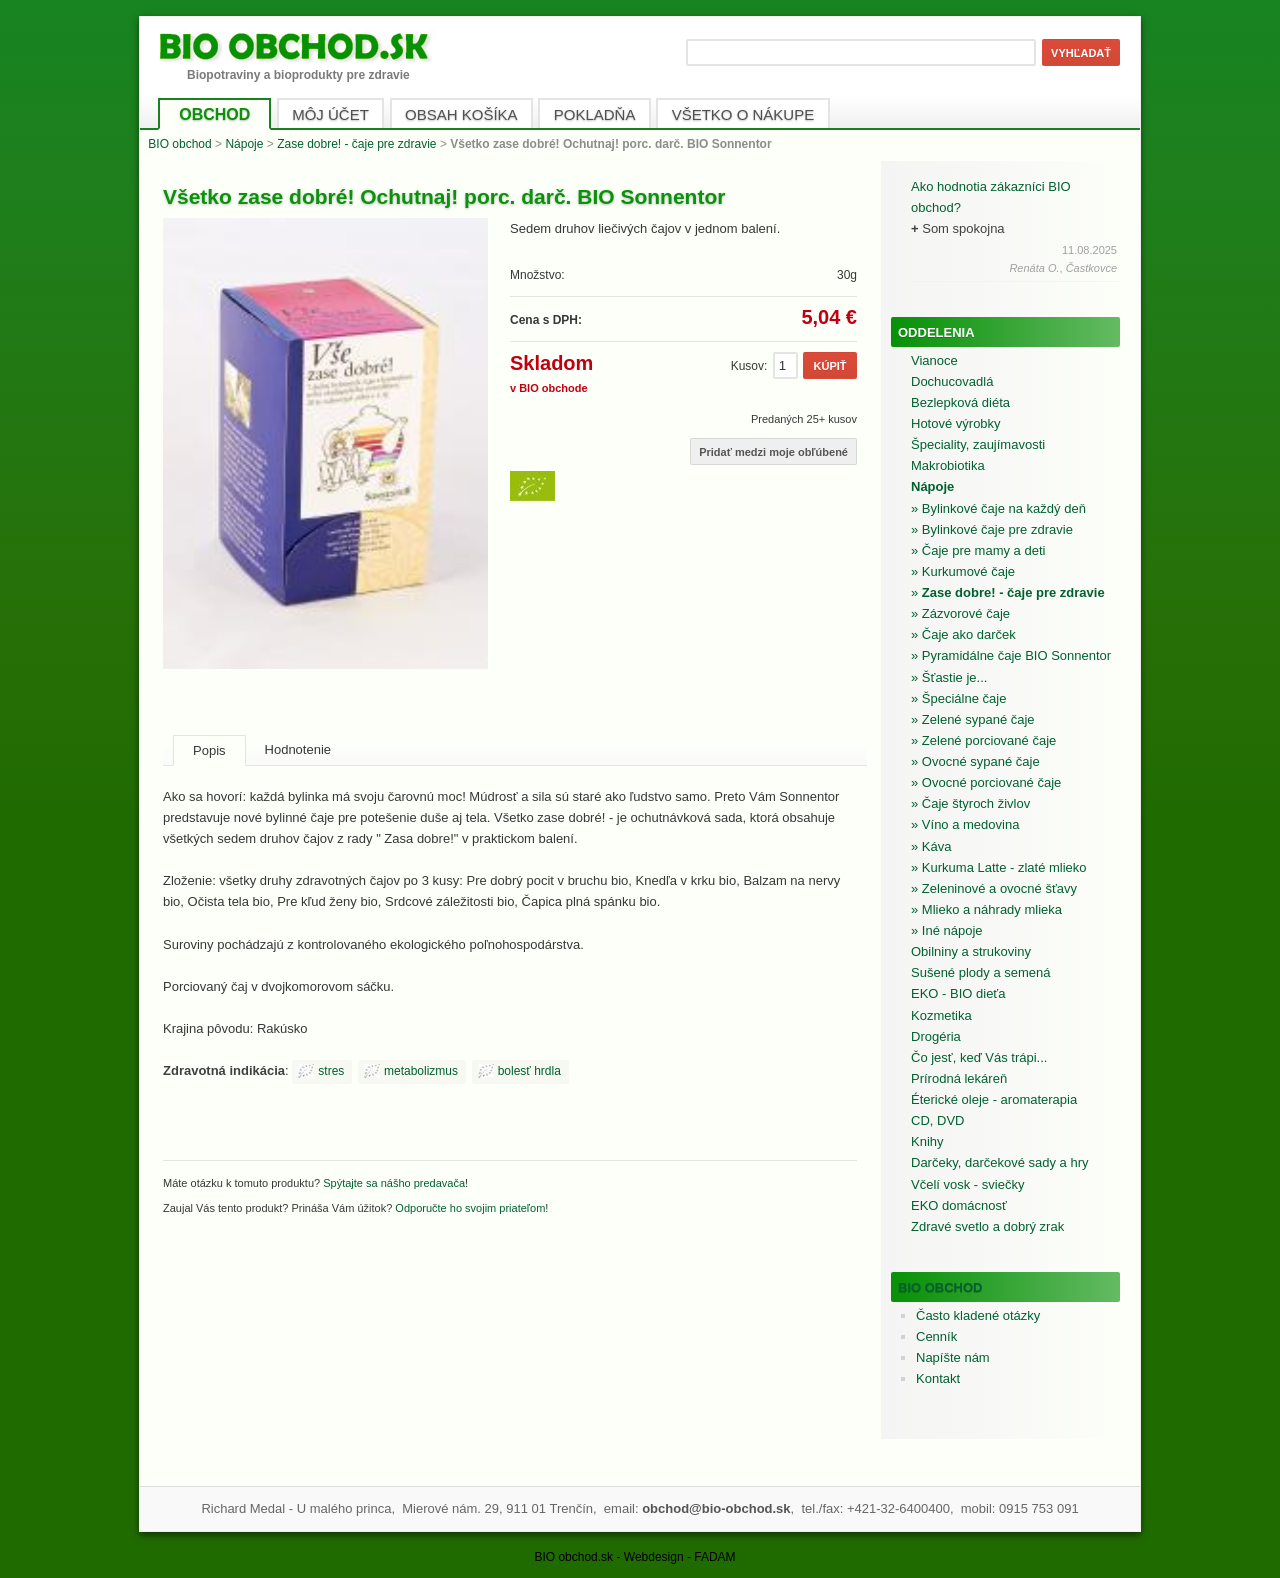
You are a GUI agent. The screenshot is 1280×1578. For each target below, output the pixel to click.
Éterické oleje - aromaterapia (994, 1099)
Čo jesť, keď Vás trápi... (979, 1057)
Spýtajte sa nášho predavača (394, 1183)
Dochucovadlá (952, 381)
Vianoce (934, 360)
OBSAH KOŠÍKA (461, 114)
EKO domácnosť (959, 1205)
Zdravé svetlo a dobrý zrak (987, 1226)
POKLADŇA (595, 114)
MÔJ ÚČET (330, 114)
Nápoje (244, 144)
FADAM (714, 1557)
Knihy (927, 1141)
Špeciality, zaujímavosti (978, 444)
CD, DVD (937, 1120)
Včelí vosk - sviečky (967, 1184)
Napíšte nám (953, 1357)
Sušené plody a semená (980, 972)
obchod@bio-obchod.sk (716, 1508)
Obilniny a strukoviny (971, 951)
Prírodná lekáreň (959, 1078)
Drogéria (936, 1036)
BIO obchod (179, 144)
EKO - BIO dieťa (958, 993)
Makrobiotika (948, 465)
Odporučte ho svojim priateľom (470, 1208)
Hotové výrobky (956, 423)
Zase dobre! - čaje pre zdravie (356, 144)
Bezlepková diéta (960, 402)
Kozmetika (941, 1015)
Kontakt (938, 1378)
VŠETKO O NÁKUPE (743, 114)
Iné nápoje (952, 930)
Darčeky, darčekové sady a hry (1000, 1162)
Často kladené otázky (978, 1315)
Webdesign (654, 1557)
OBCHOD (214, 114)
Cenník (936, 1336)
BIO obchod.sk (573, 1557)
